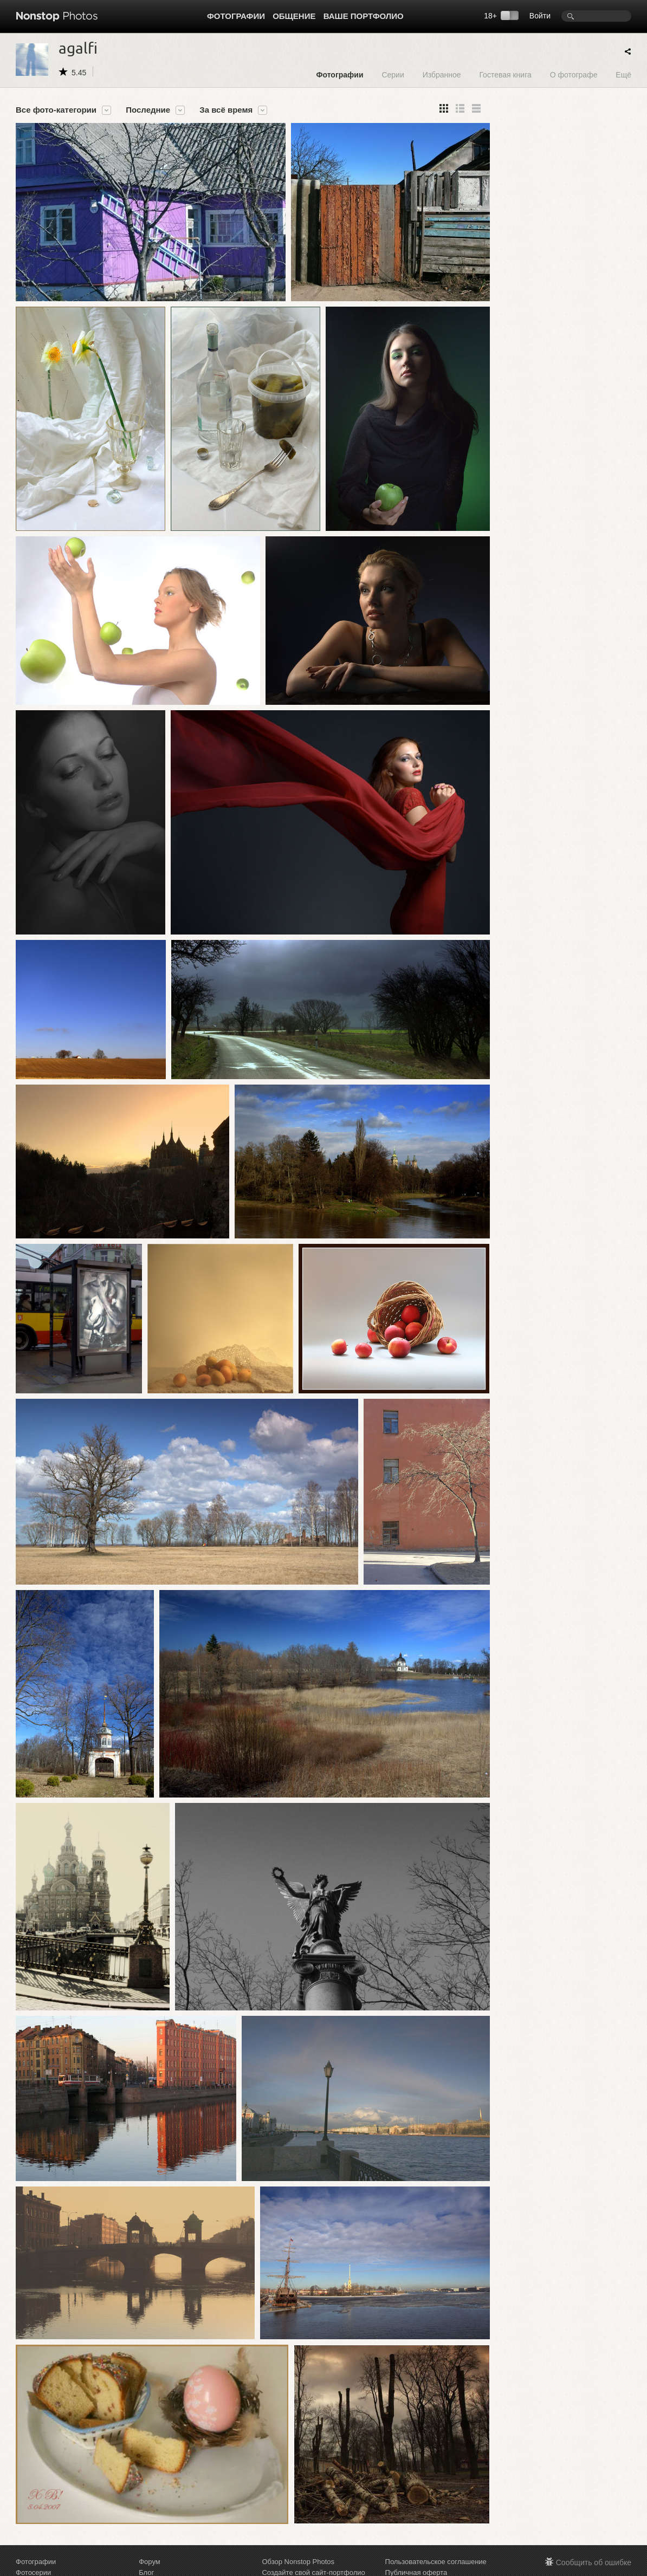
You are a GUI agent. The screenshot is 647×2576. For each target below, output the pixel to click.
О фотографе (574, 74)
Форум (149, 2559)
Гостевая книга (505, 74)
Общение (294, 16)
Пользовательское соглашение (436, 2559)
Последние (148, 110)
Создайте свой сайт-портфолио (313, 2570)
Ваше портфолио (364, 16)
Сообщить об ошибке (593, 2559)
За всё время (226, 110)
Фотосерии (33, 2570)
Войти (540, 15)
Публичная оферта (416, 2570)
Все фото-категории (56, 110)
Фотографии (236, 16)
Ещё (623, 74)
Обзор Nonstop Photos (298, 2559)
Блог (146, 2570)
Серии (392, 74)
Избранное (442, 74)
